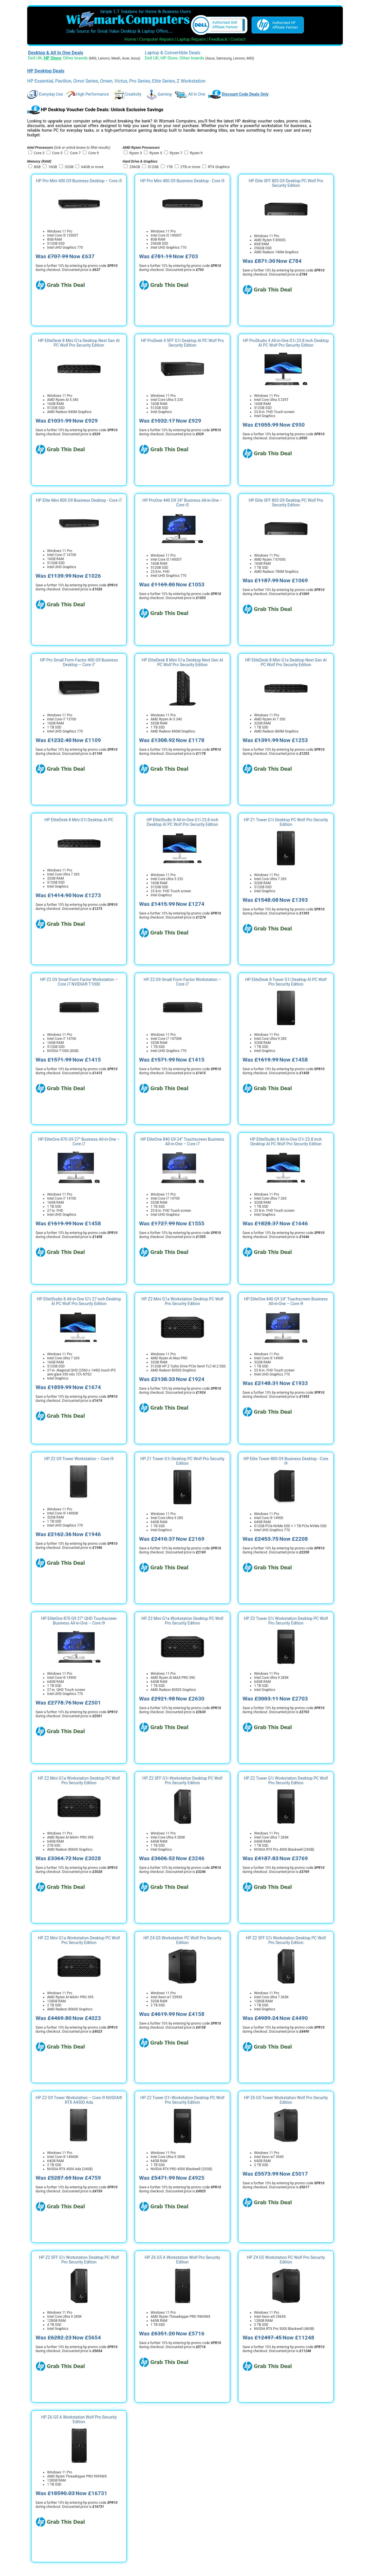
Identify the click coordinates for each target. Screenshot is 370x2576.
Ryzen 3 (135, 153)
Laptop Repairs (191, 39)
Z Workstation (191, 81)
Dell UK (35, 58)
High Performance (87, 94)
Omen (106, 81)
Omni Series (85, 81)
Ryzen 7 (176, 153)
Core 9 (93, 153)
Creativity (127, 94)
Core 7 (75, 153)
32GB (69, 167)
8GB (37, 167)
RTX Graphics (219, 167)
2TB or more (190, 167)
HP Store (168, 58)
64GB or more (92, 167)
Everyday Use (45, 94)
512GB (153, 167)
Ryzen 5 (155, 153)
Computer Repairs (156, 39)
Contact (237, 39)
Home (130, 39)
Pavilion (63, 81)
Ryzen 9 (196, 153)
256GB (134, 167)
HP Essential (40, 81)
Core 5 (57, 153)
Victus (120, 81)
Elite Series (163, 81)
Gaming (158, 94)
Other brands (75, 58)
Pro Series (139, 81)
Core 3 (39, 153)
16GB (52, 167)
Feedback (218, 39)
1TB (169, 167)
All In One (189, 94)
